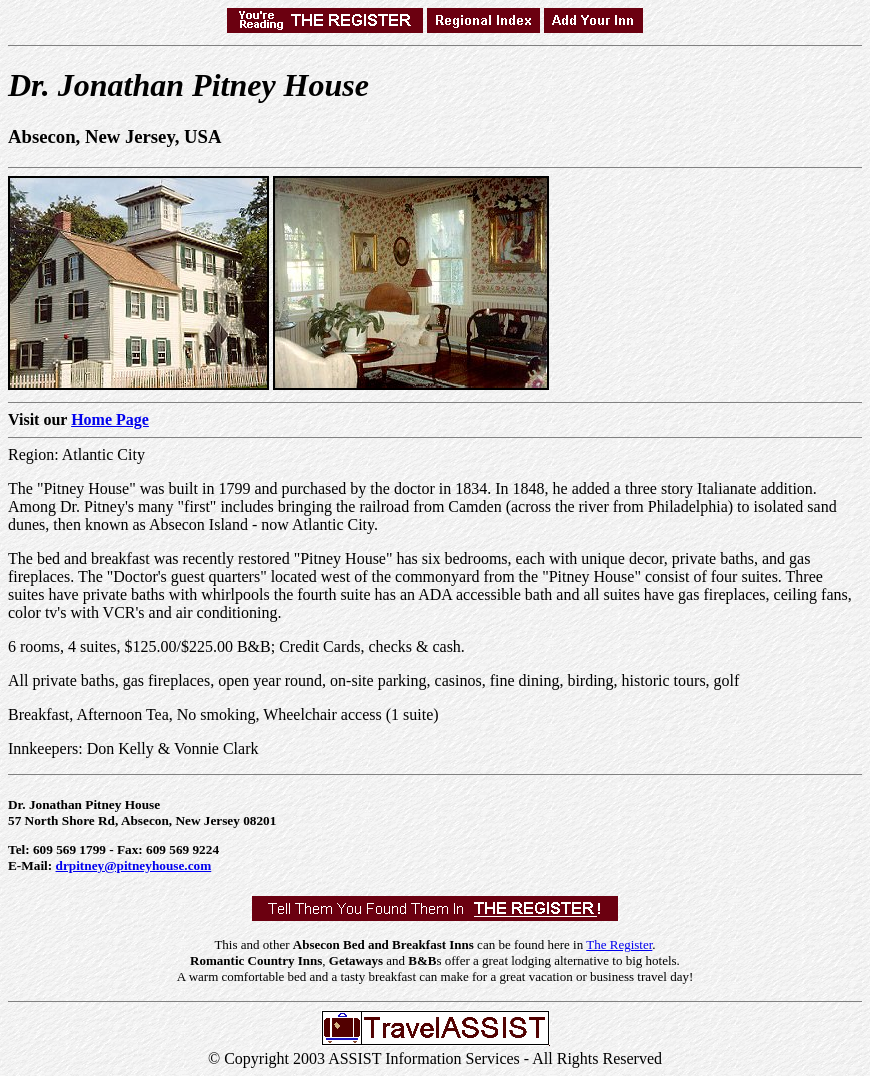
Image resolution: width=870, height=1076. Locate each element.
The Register (619, 944)
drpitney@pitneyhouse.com (134, 865)
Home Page (110, 419)
